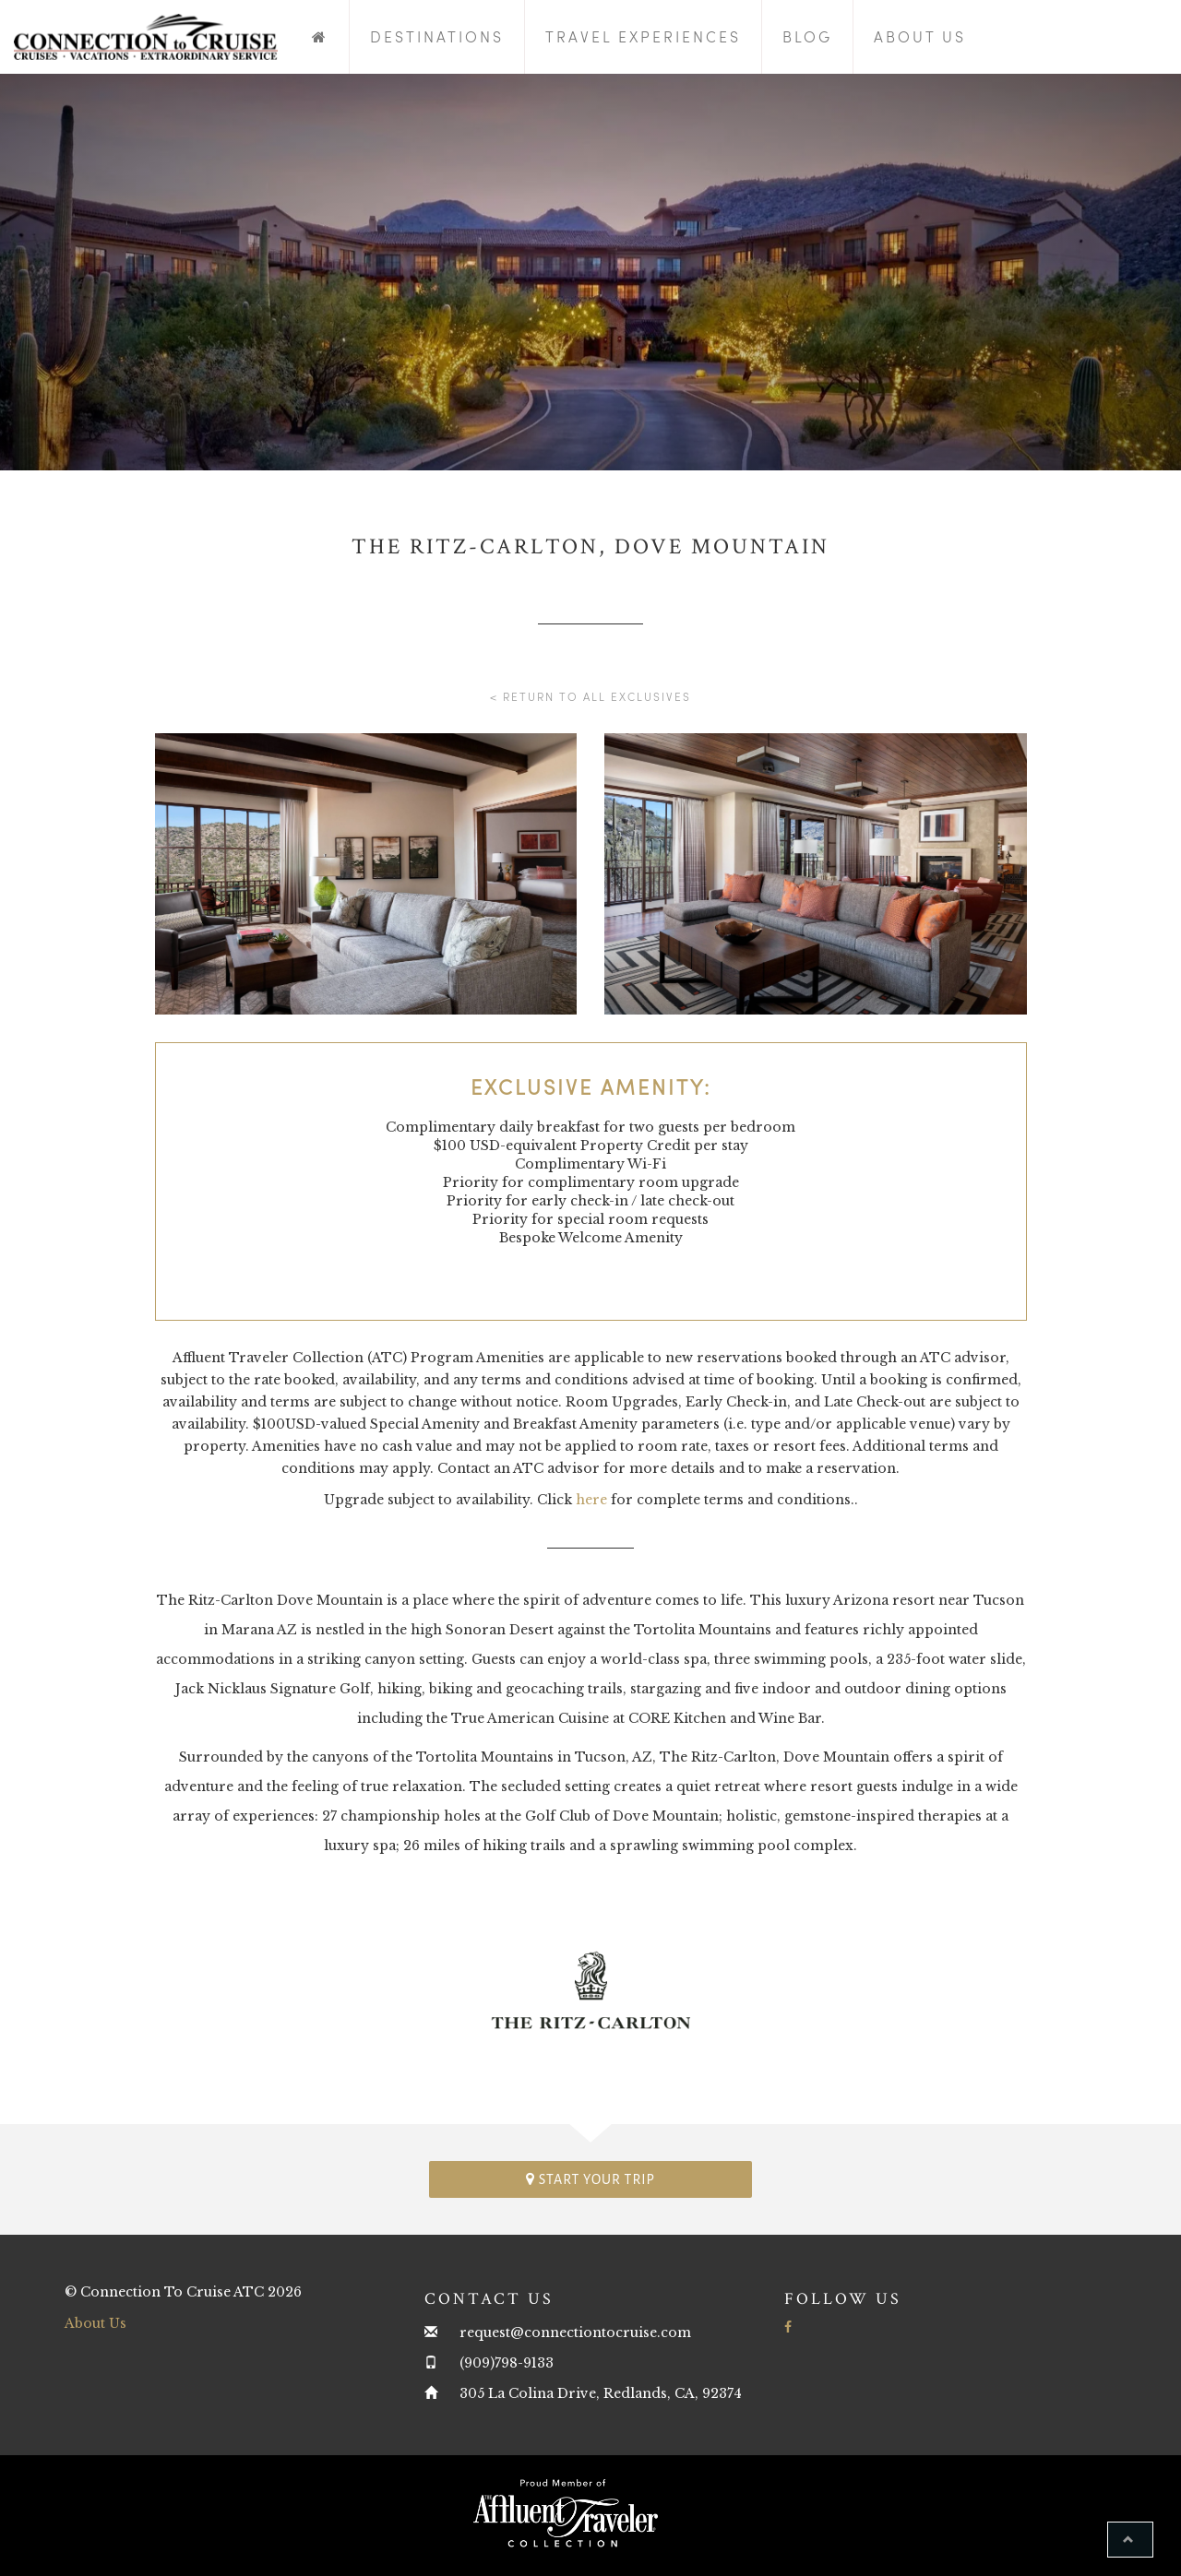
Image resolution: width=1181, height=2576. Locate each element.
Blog (807, 36)
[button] (1130, 2540)
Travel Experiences (643, 36)
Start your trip (590, 2179)
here (591, 1499)
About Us (920, 36)
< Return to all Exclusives (590, 696)
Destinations (437, 36)
